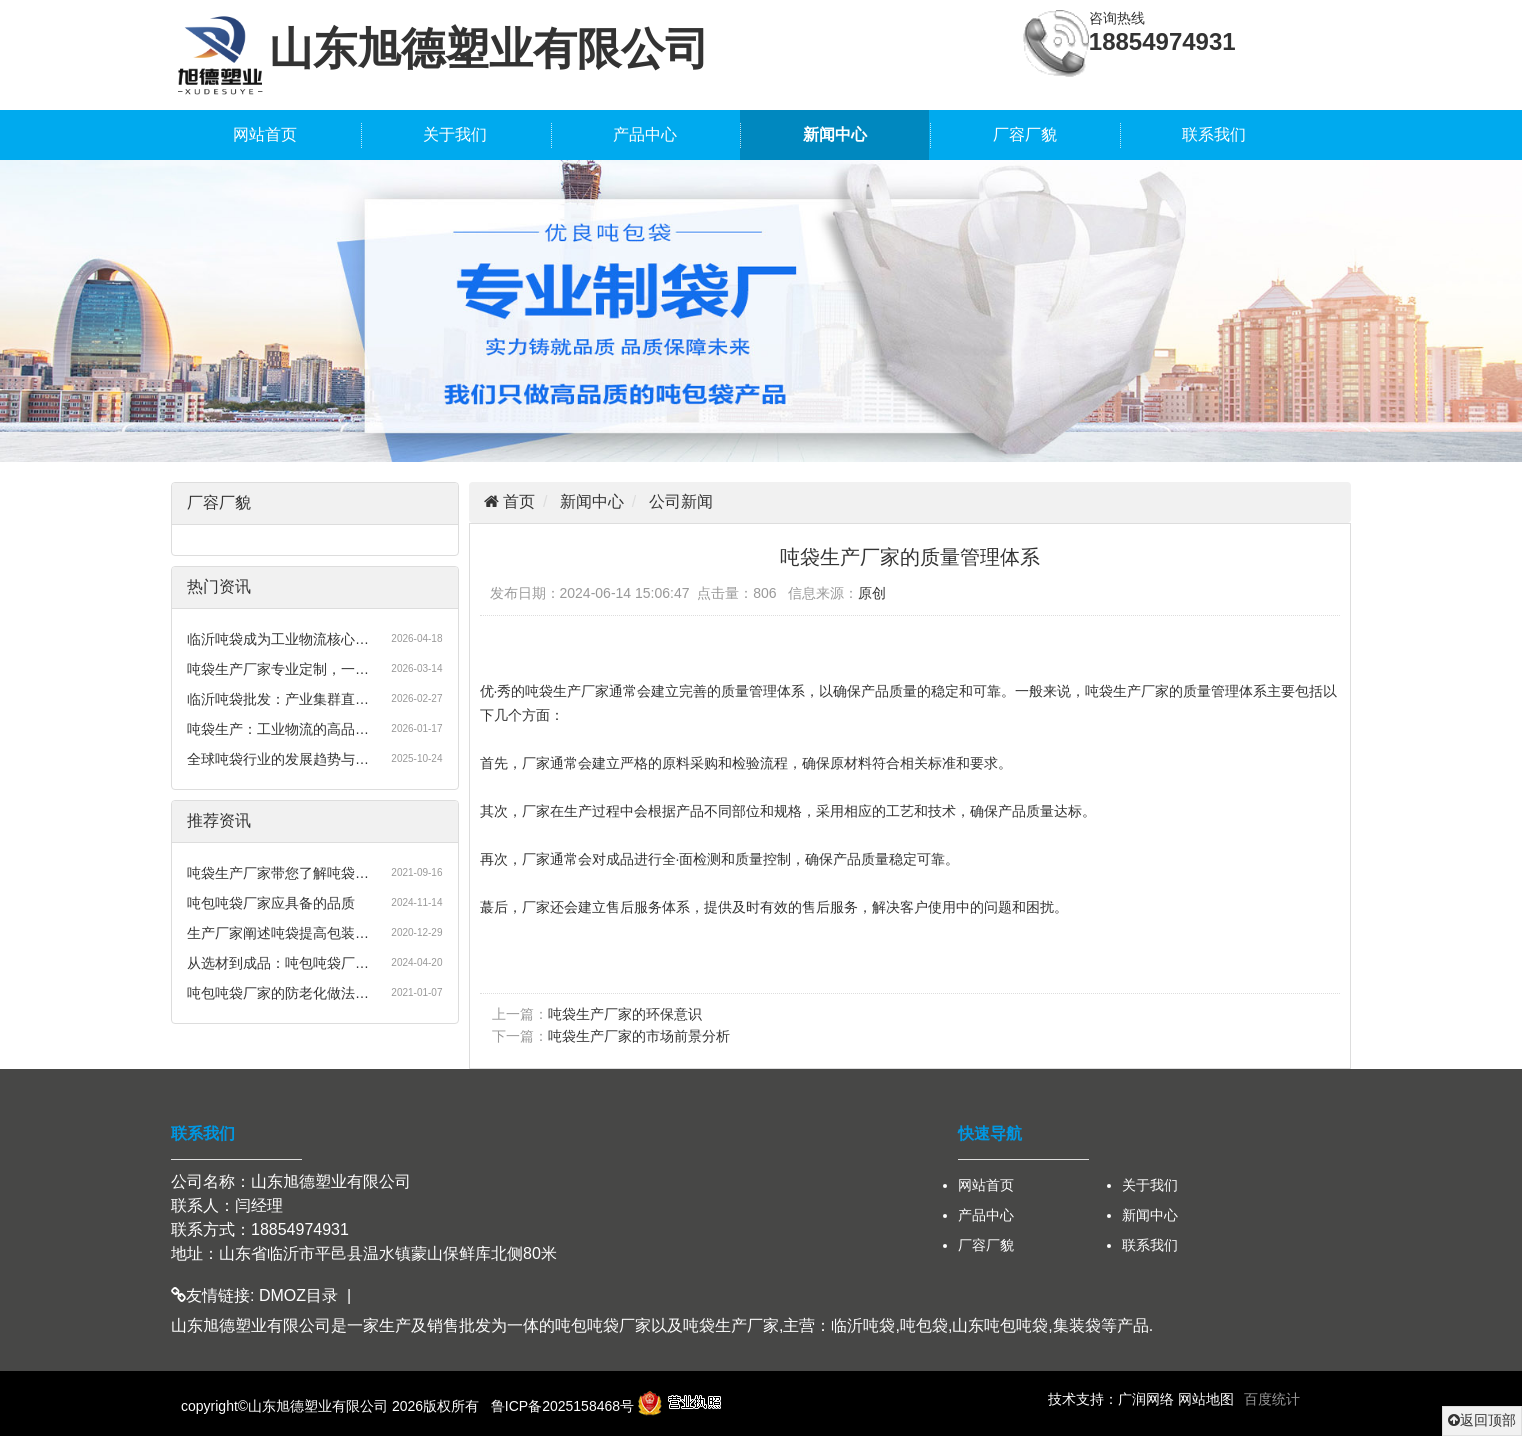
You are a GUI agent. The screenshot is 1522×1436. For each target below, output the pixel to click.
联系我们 (1214, 134)
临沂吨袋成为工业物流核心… (278, 639)
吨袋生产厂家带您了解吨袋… (278, 873)
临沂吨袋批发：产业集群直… (278, 699)
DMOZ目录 (298, 1295)
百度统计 (1272, 1399)
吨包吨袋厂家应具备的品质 (271, 903)
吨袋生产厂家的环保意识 (625, 1014)
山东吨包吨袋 (1000, 1325)
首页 (517, 501)
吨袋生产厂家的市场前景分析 (639, 1036)
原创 (872, 593)
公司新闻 (681, 501)
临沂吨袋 (863, 1325)
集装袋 (1077, 1325)
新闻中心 (835, 134)
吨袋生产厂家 (731, 1325)
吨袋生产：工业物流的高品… (278, 729)
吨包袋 (924, 1325)
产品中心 (645, 134)
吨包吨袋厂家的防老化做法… (278, 993)
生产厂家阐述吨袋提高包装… (278, 933)
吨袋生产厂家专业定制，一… (278, 669)
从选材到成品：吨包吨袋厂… (278, 963)
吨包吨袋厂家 (603, 1325)
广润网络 (1146, 1399)
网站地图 (1206, 1399)
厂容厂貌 (1025, 134)
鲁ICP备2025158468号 (562, 1406)
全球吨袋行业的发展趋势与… (278, 759)
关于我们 (455, 134)
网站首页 (265, 134)
